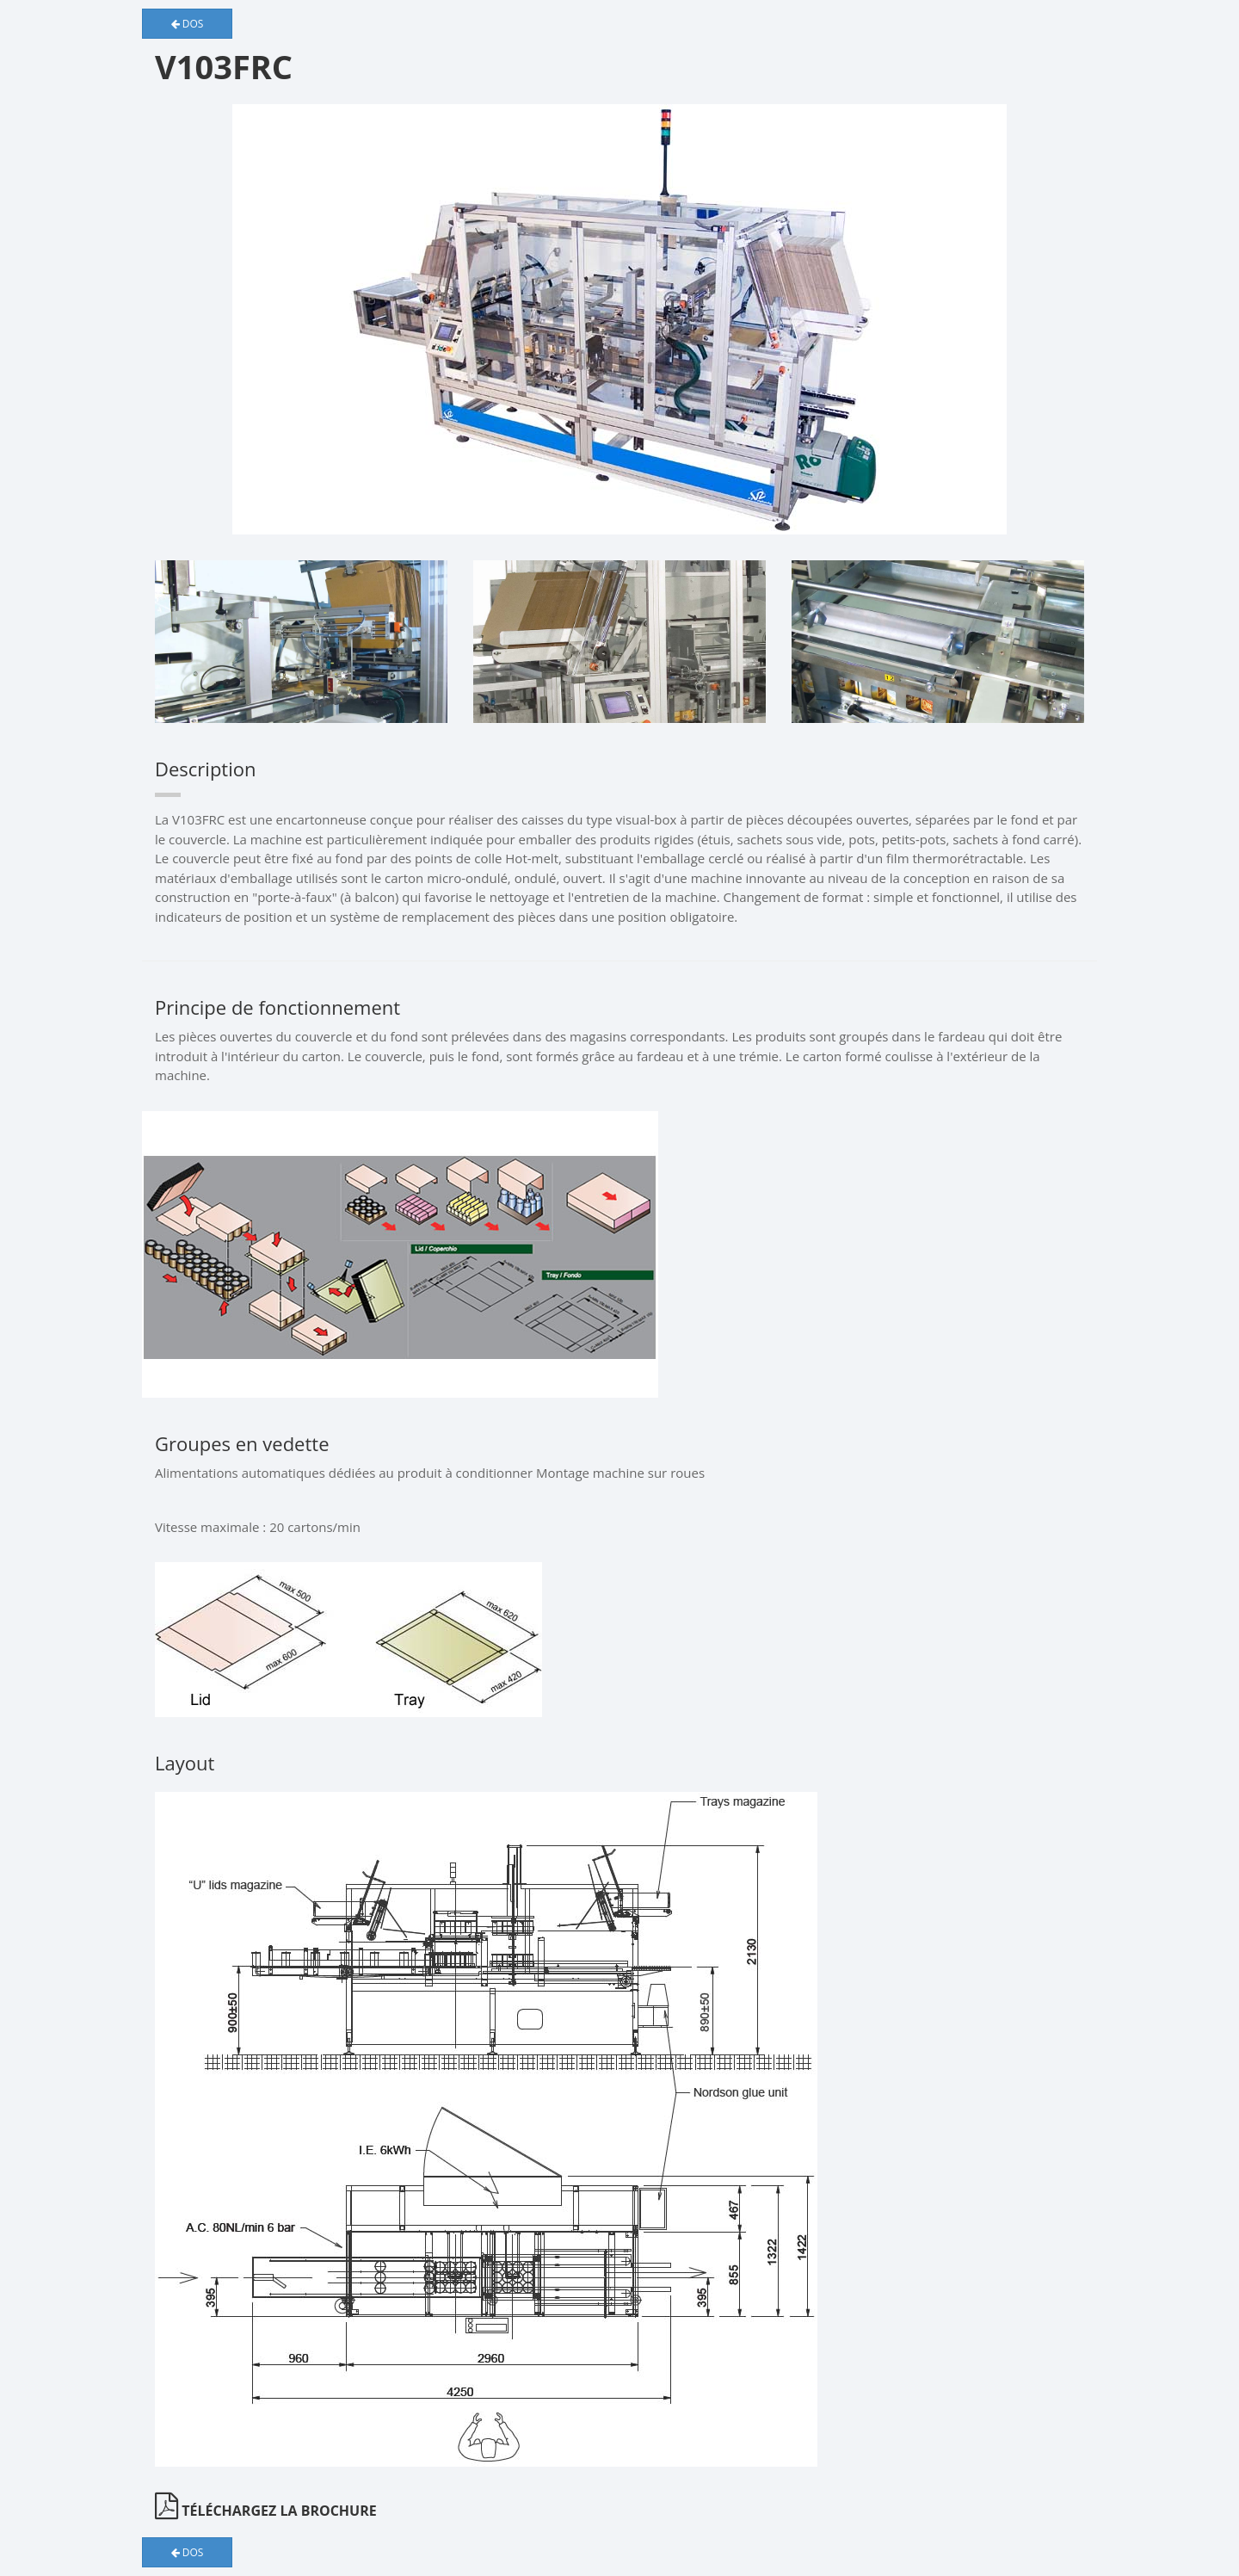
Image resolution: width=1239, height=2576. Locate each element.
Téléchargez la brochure (266, 2510)
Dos (187, 23)
